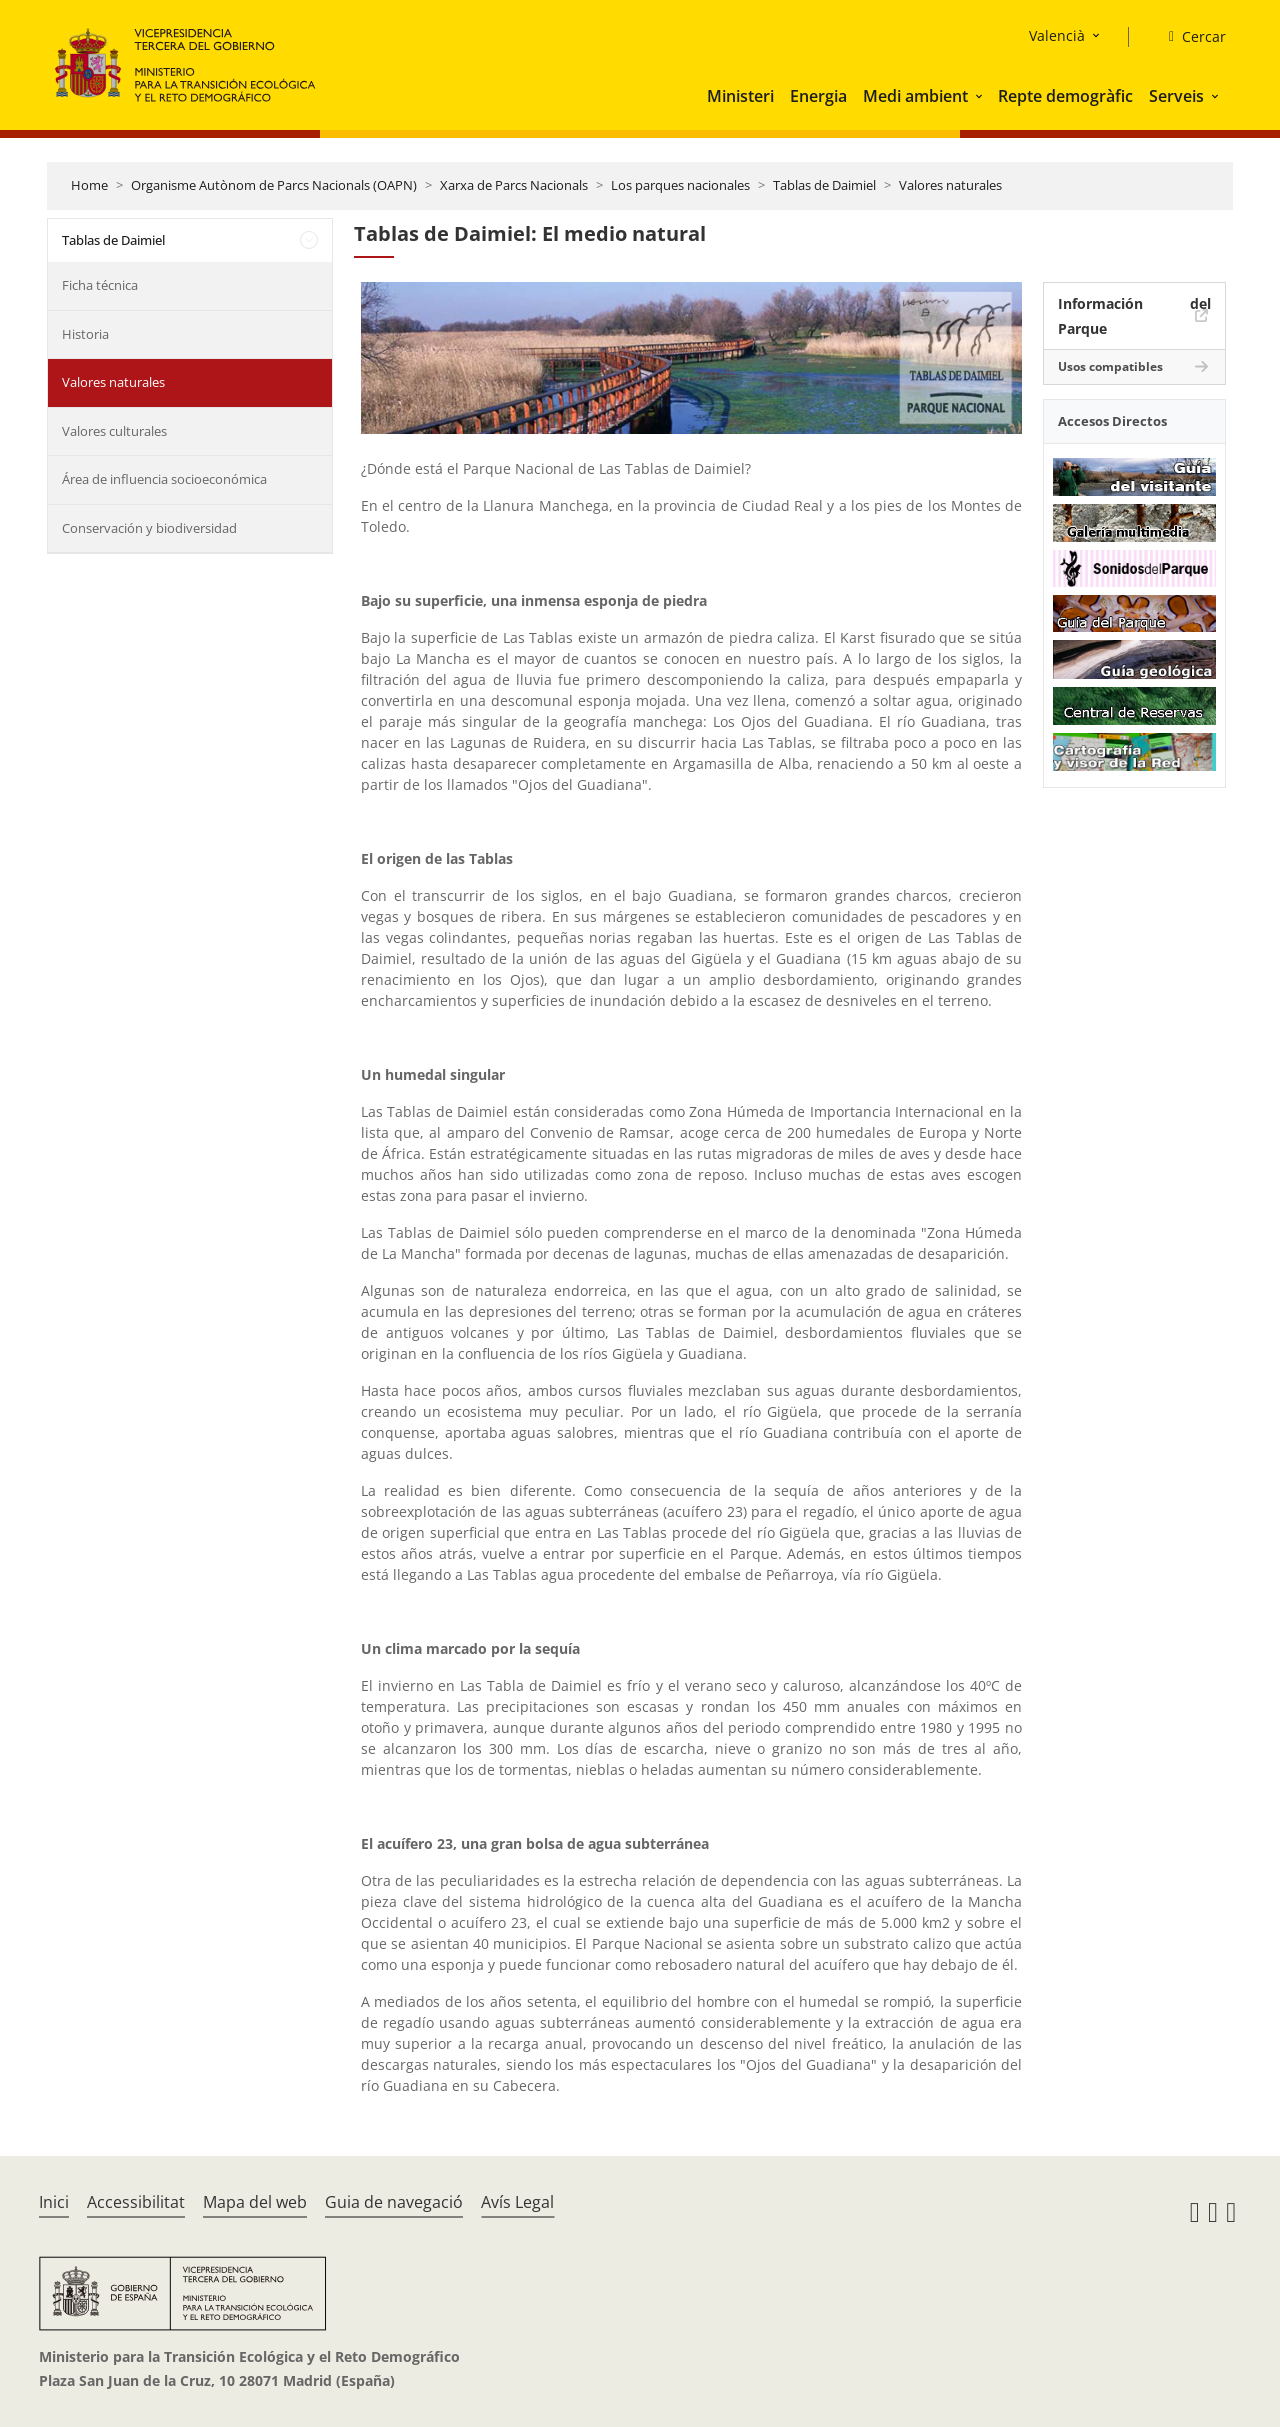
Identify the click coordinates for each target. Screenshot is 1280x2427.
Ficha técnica (100, 285)
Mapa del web (255, 2202)
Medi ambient (915, 96)
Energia (818, 96)
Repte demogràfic (1065, 96)
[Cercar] (1189, 37)
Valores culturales (114, 431)
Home (89, 185)
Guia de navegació (394, 2202)
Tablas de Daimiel (824, 185)
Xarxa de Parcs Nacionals (514, 185)
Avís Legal (517, 2202)
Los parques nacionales (680, 185)
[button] (981, 96)
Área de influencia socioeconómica (164, 479)
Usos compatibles (1110, 366)
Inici (54, 2202)
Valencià (1057, 35)
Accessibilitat (136, 2202)
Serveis (1176, 96)
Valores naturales (950, 185)
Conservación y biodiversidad (149, 528)
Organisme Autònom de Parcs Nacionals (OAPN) (274, 185)
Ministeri (740, 96)
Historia (85, 334)
